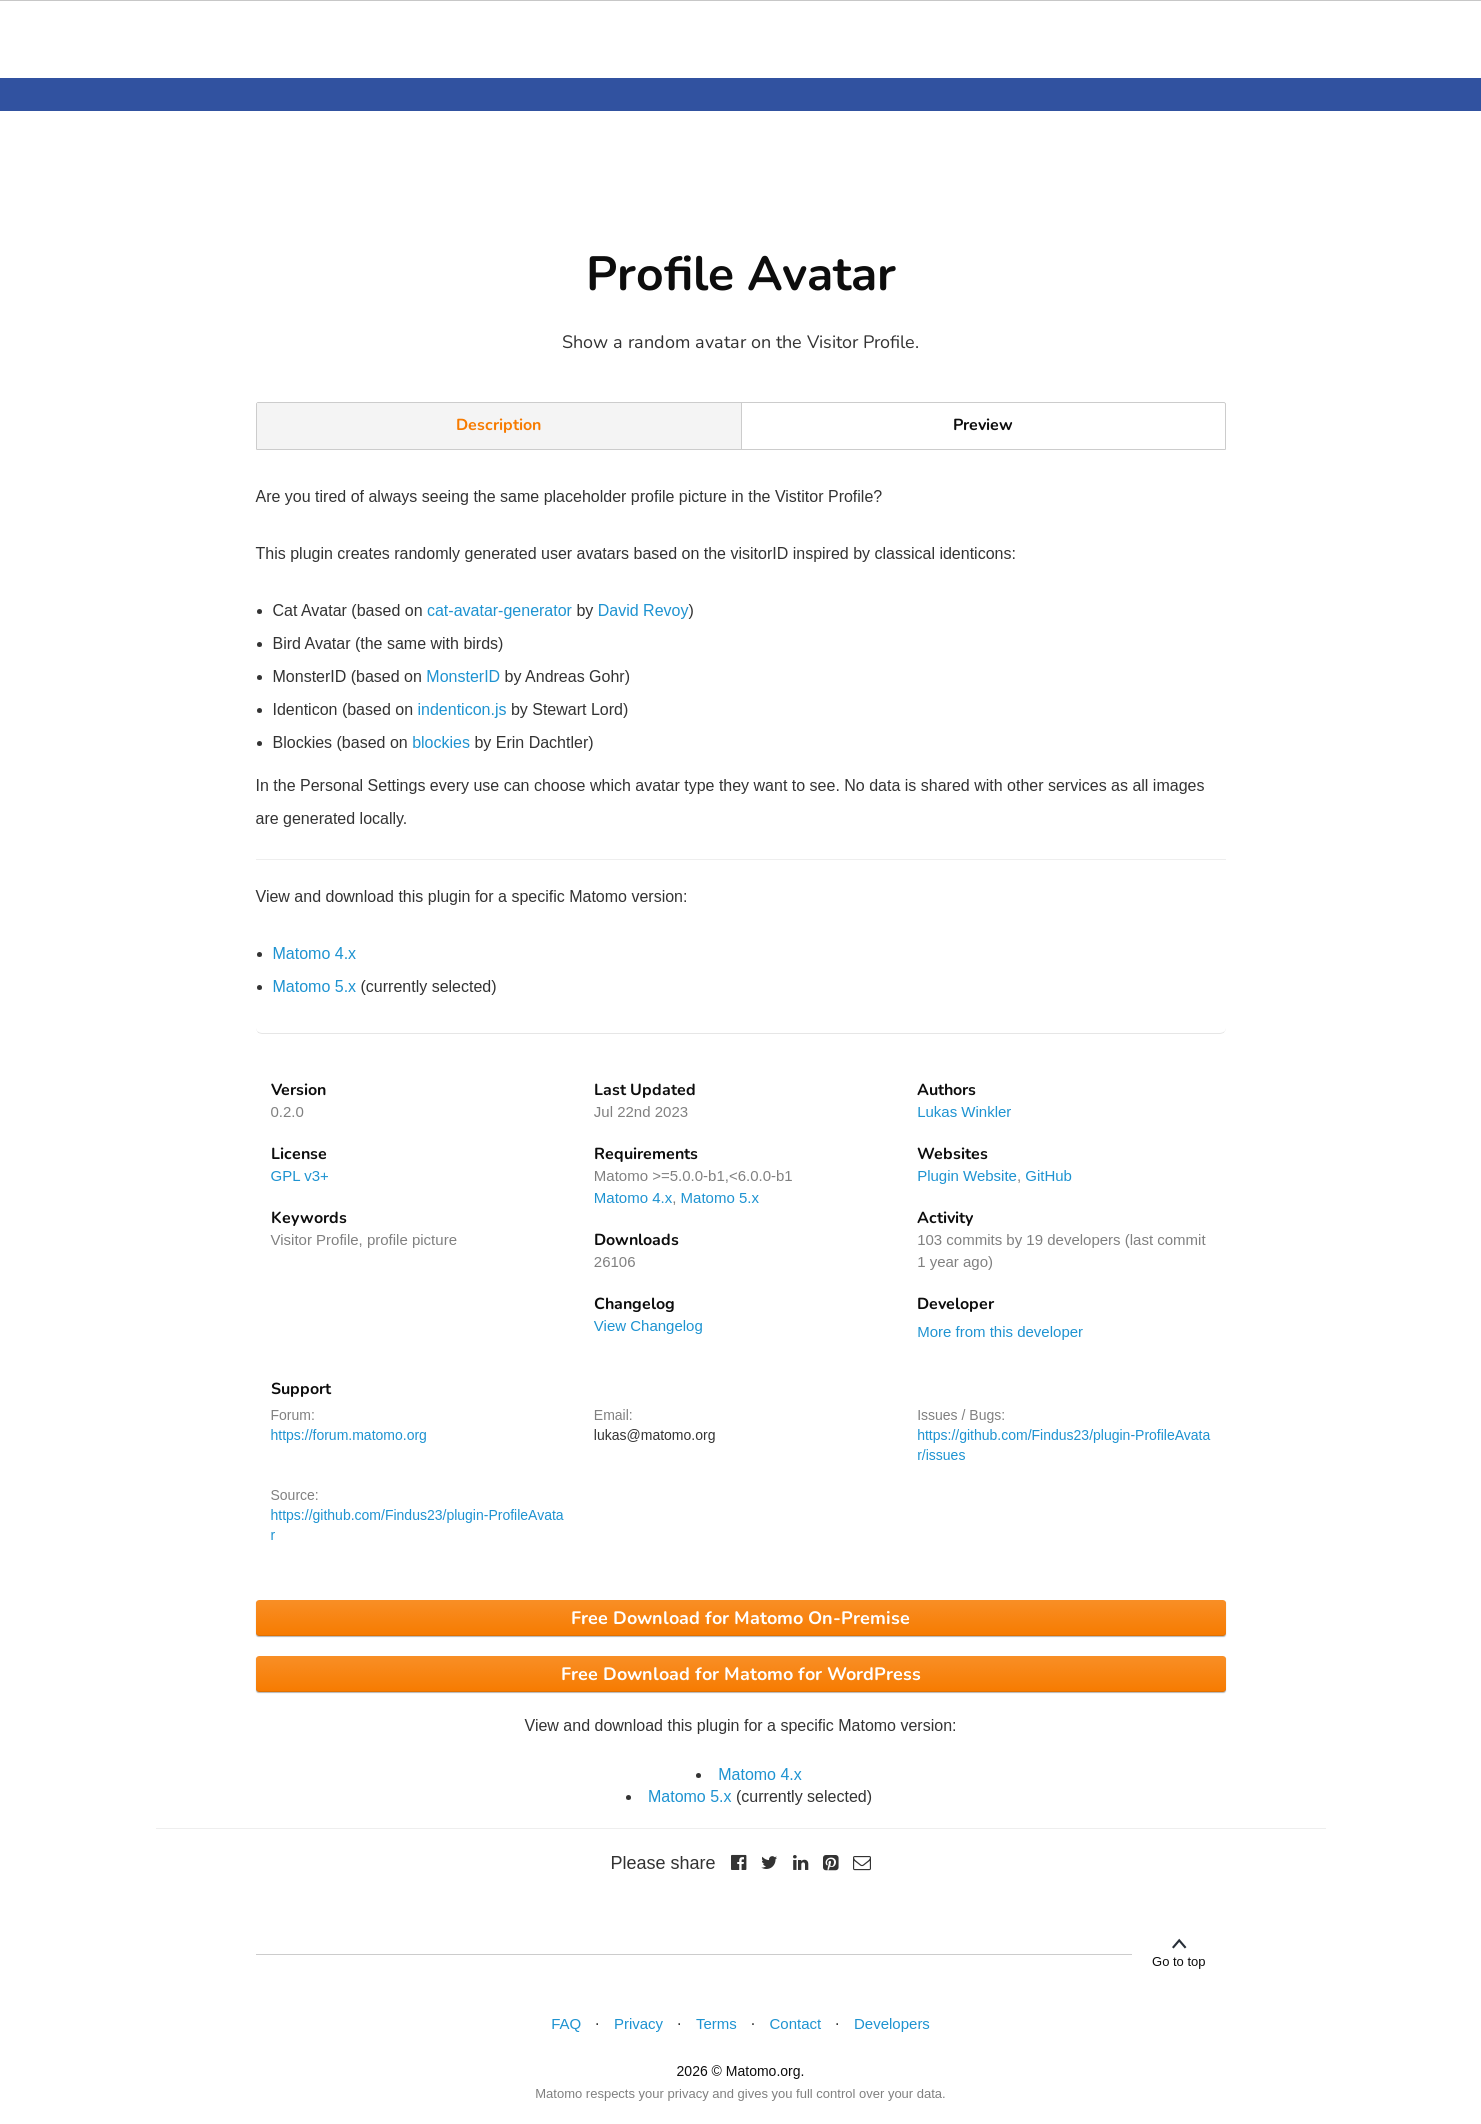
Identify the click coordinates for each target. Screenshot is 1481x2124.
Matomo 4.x (315, 953)
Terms (716, 2023)
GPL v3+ (300, 1175)
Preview (983, 425)
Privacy (638, 2023)
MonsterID (463, 676)
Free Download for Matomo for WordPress (741, 1674)
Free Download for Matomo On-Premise (740, 1618)
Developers (892, 2023)
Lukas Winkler (964, 1111)
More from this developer (1000, 1331)
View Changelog (648, 1325)
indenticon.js (462, 709)
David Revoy (643, 610)
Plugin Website (967, 1175)
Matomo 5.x (315, 986)
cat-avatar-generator (499, 610)
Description (498, 425)
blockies (441, 742)
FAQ (566, 2023)
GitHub (1048, 1175)
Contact (796, 2023)
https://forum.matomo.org (349, 1435)
